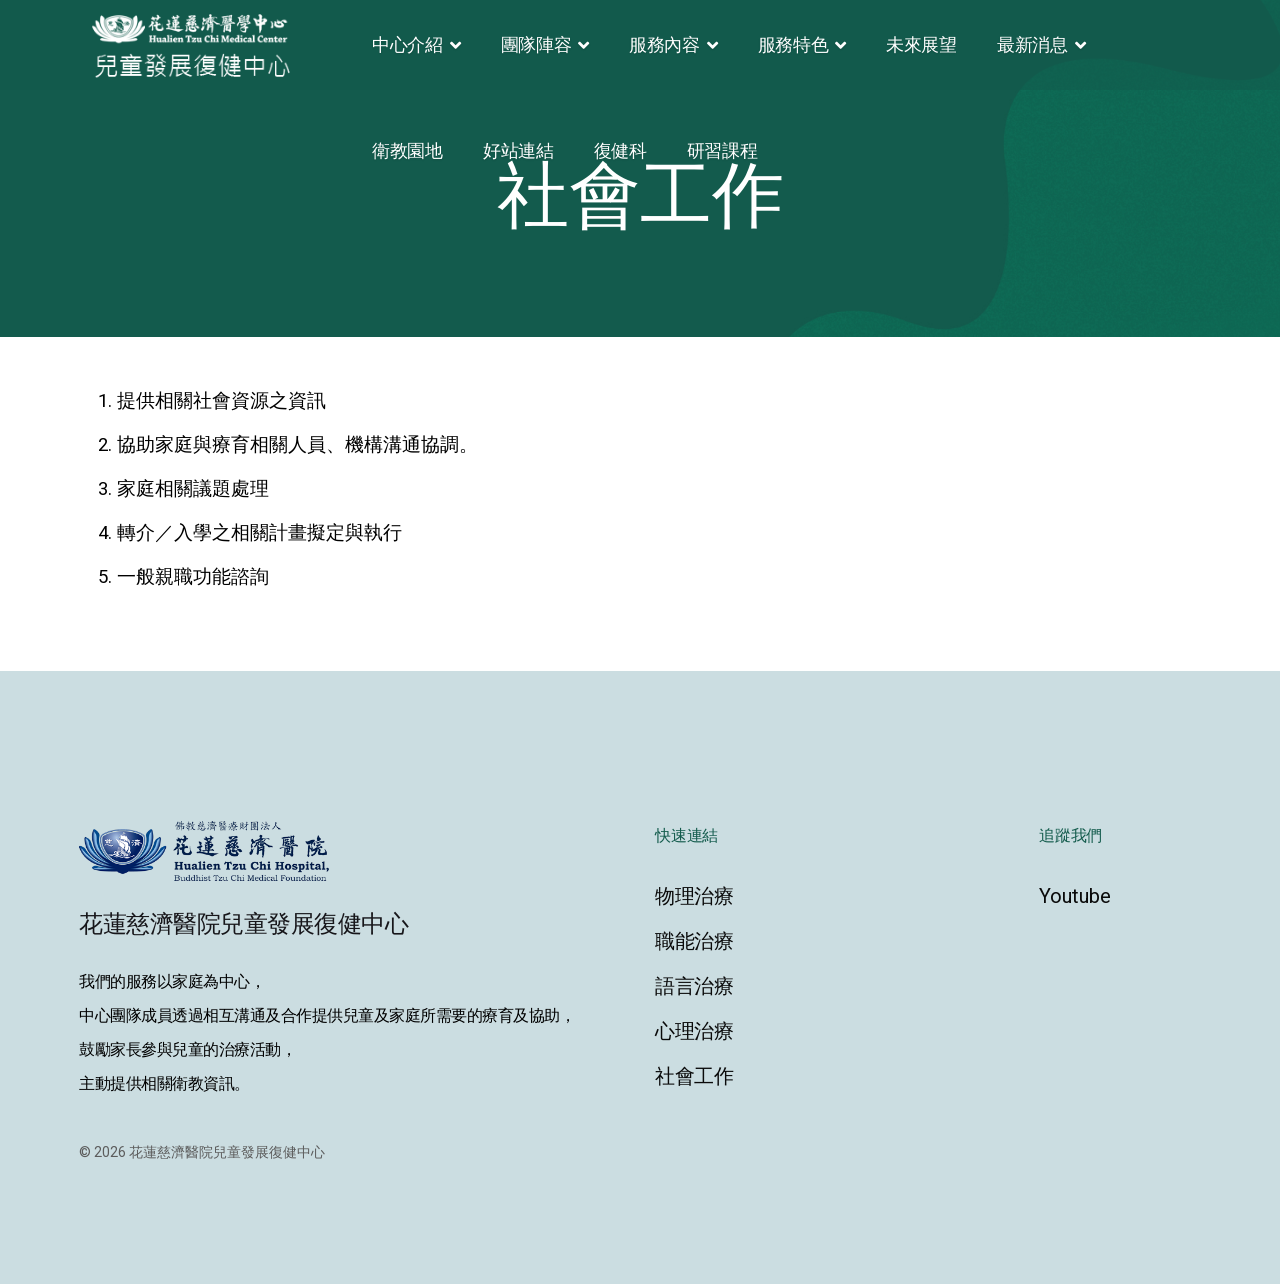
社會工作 (694, 1076)
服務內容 (664, 44)
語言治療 (694, 986)
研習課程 (722, 150)
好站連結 (518, 150)
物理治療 (694, 896)
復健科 (620, 150)
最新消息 (1032, 44)
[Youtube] (1120, 896)
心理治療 (694, 1031)
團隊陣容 (536, 44)
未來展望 (921, 44)
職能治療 (694, 941)
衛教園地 (407, 150)
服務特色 (793, 44)
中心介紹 (407, 44)
